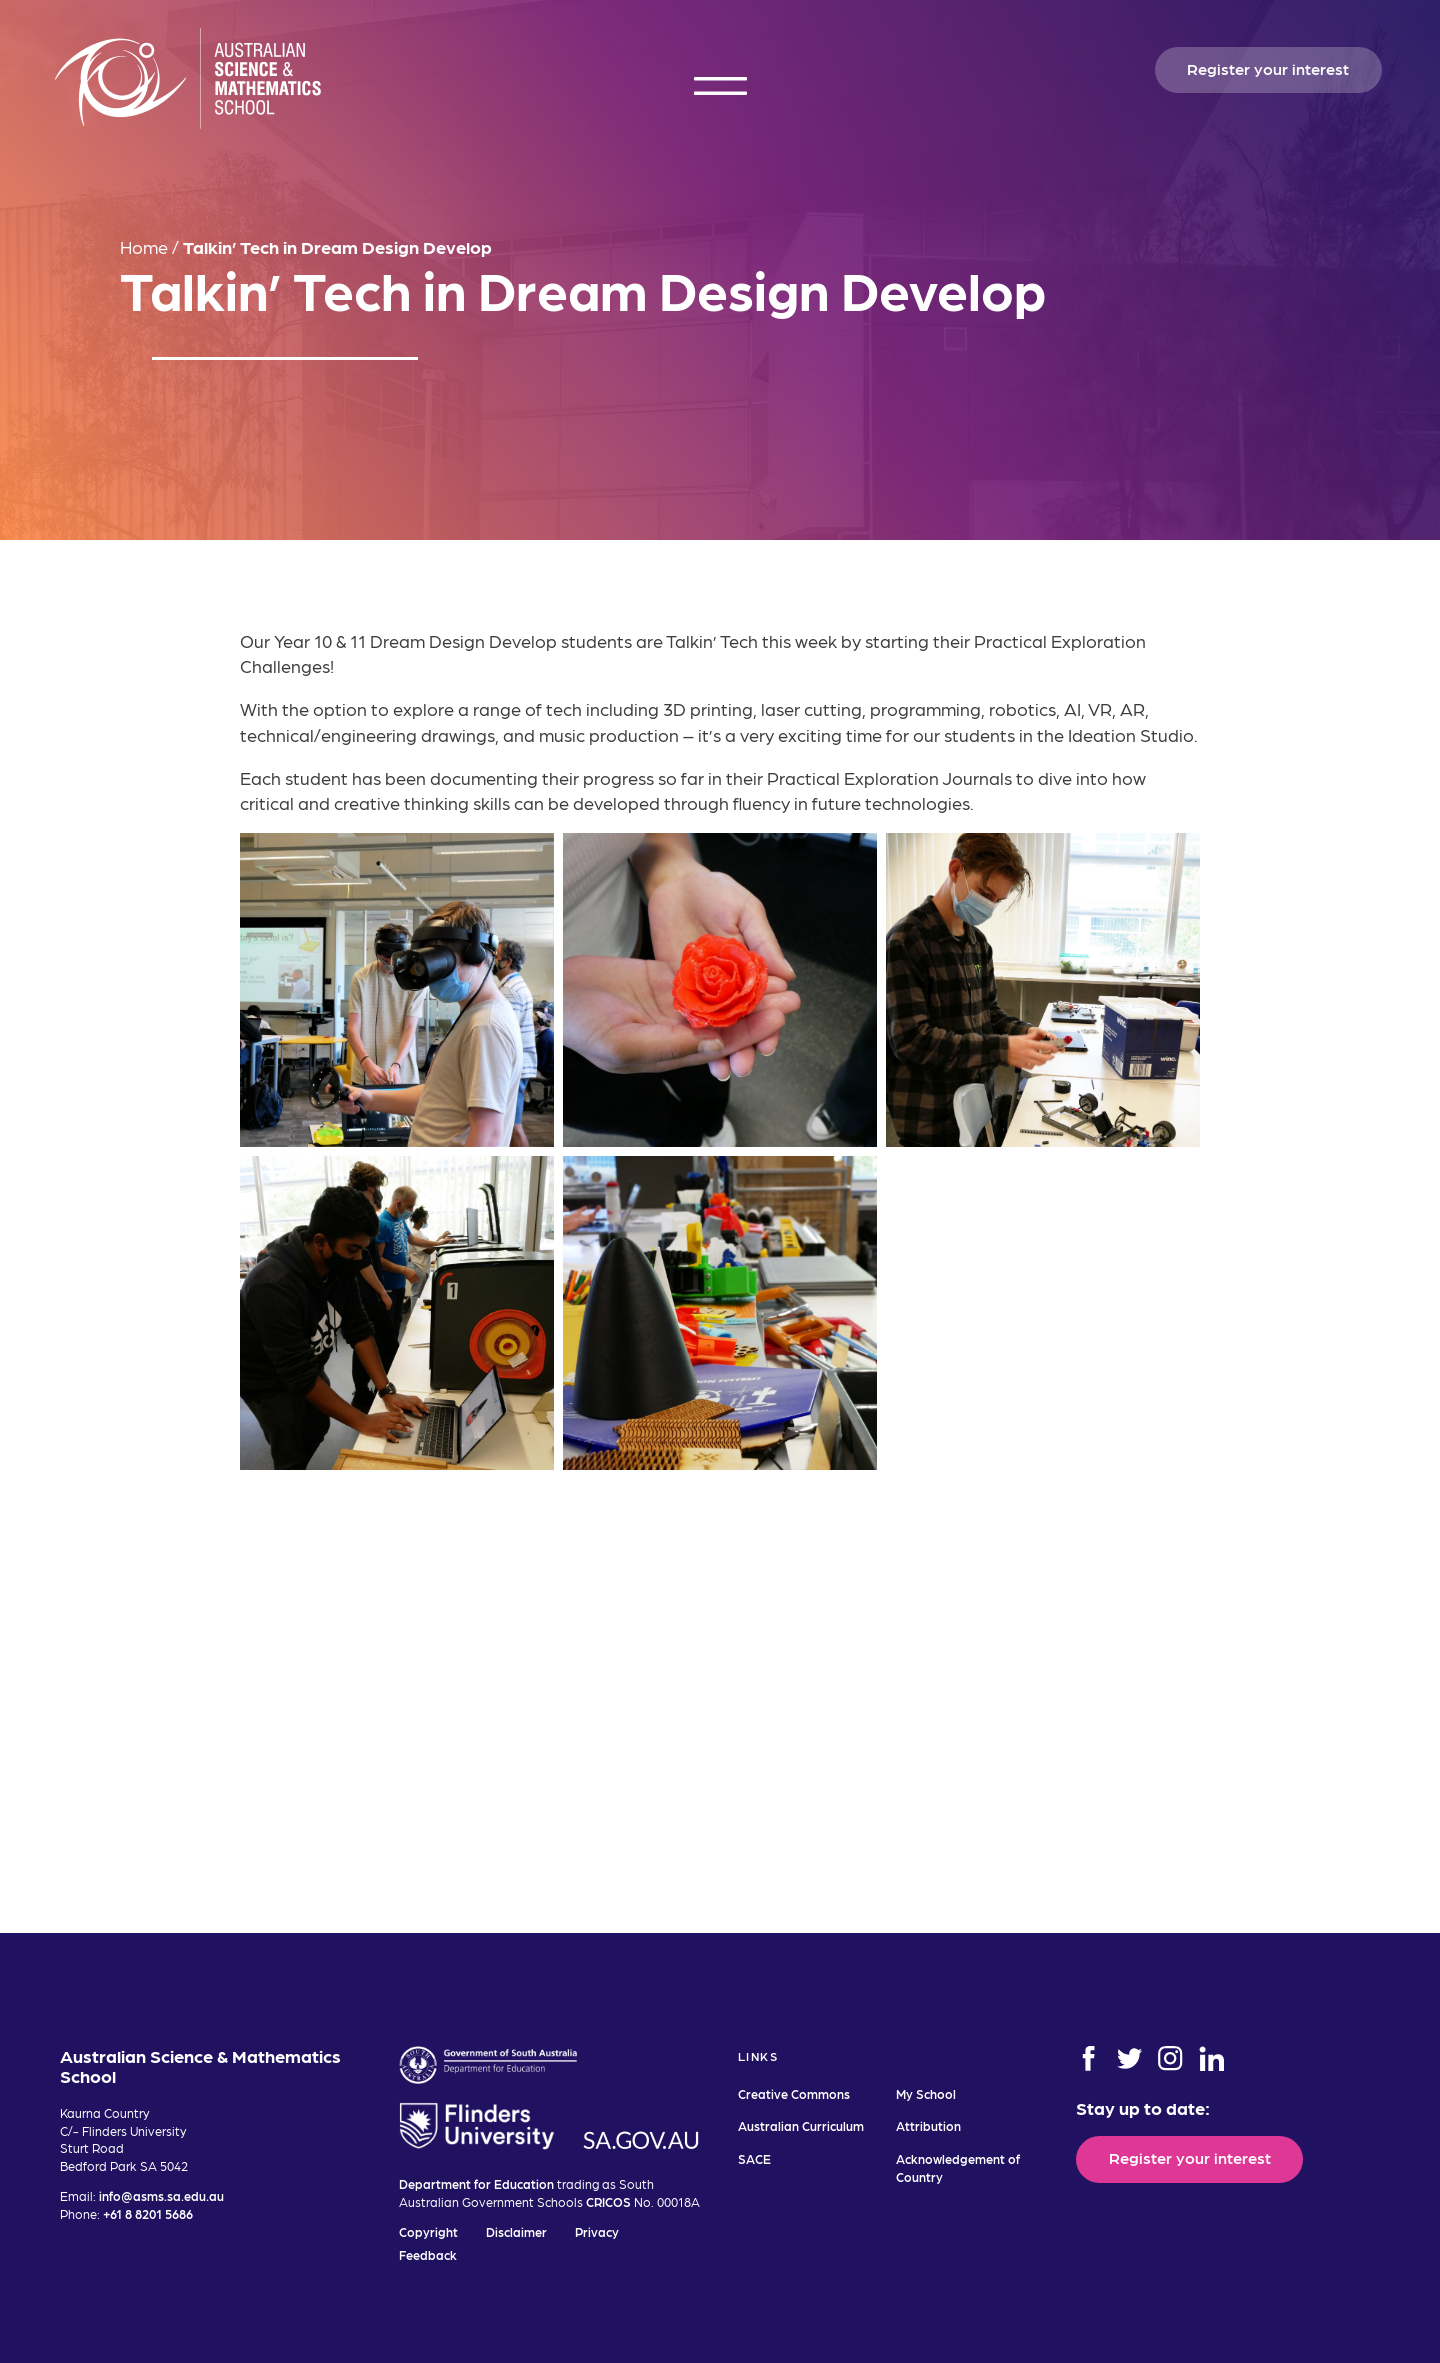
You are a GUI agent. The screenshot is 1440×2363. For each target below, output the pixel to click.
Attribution (928, 2125)
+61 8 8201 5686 (148, 2213)
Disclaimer (516, 2231)
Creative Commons (794, 2093)
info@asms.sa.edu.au (161, 2195)
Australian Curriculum (801, 2125)
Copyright (428, 2231)
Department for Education (476, 2183)
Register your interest (1268, 68)
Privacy (597, 2231)
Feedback (428, 2254)
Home (144, 246)
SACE (754, 2158)
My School (926, 2093)
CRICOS (608, 2201)
